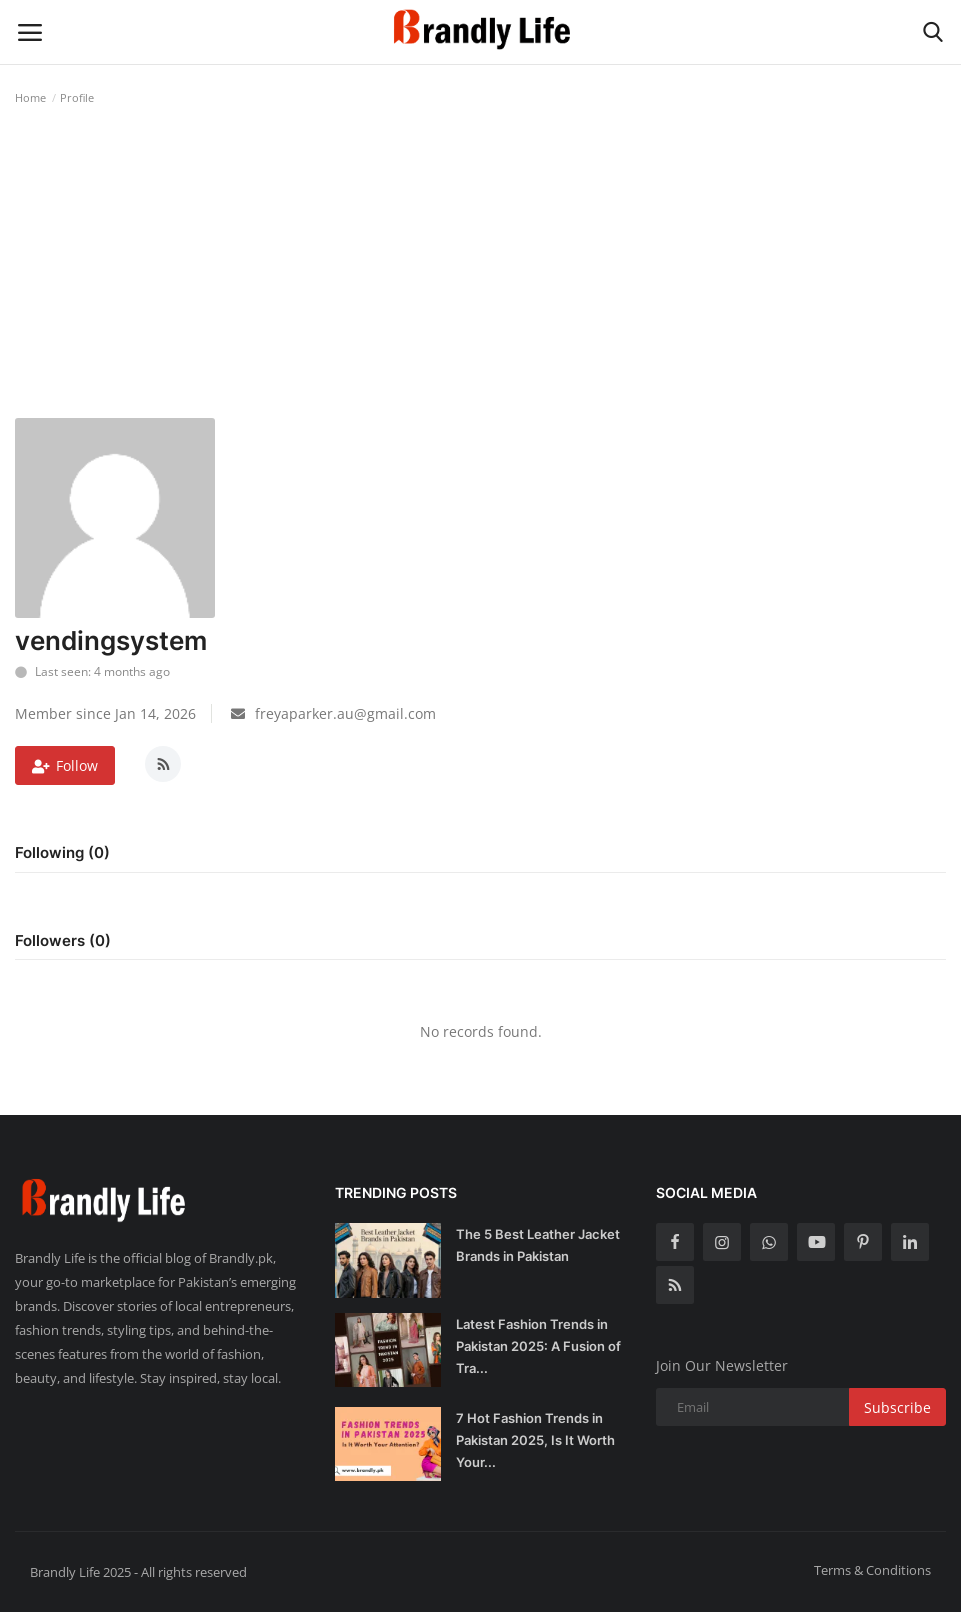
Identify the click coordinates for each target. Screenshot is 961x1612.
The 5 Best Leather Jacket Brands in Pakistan (538, 1245)
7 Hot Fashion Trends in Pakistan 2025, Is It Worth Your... (535, 1440)
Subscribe (897, 1407)
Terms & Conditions (872, 1570)
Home (30, 97)
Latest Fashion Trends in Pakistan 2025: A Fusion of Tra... (538, 1346)
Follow (65, 765)
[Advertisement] (480, 268)
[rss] (675, 1285)
